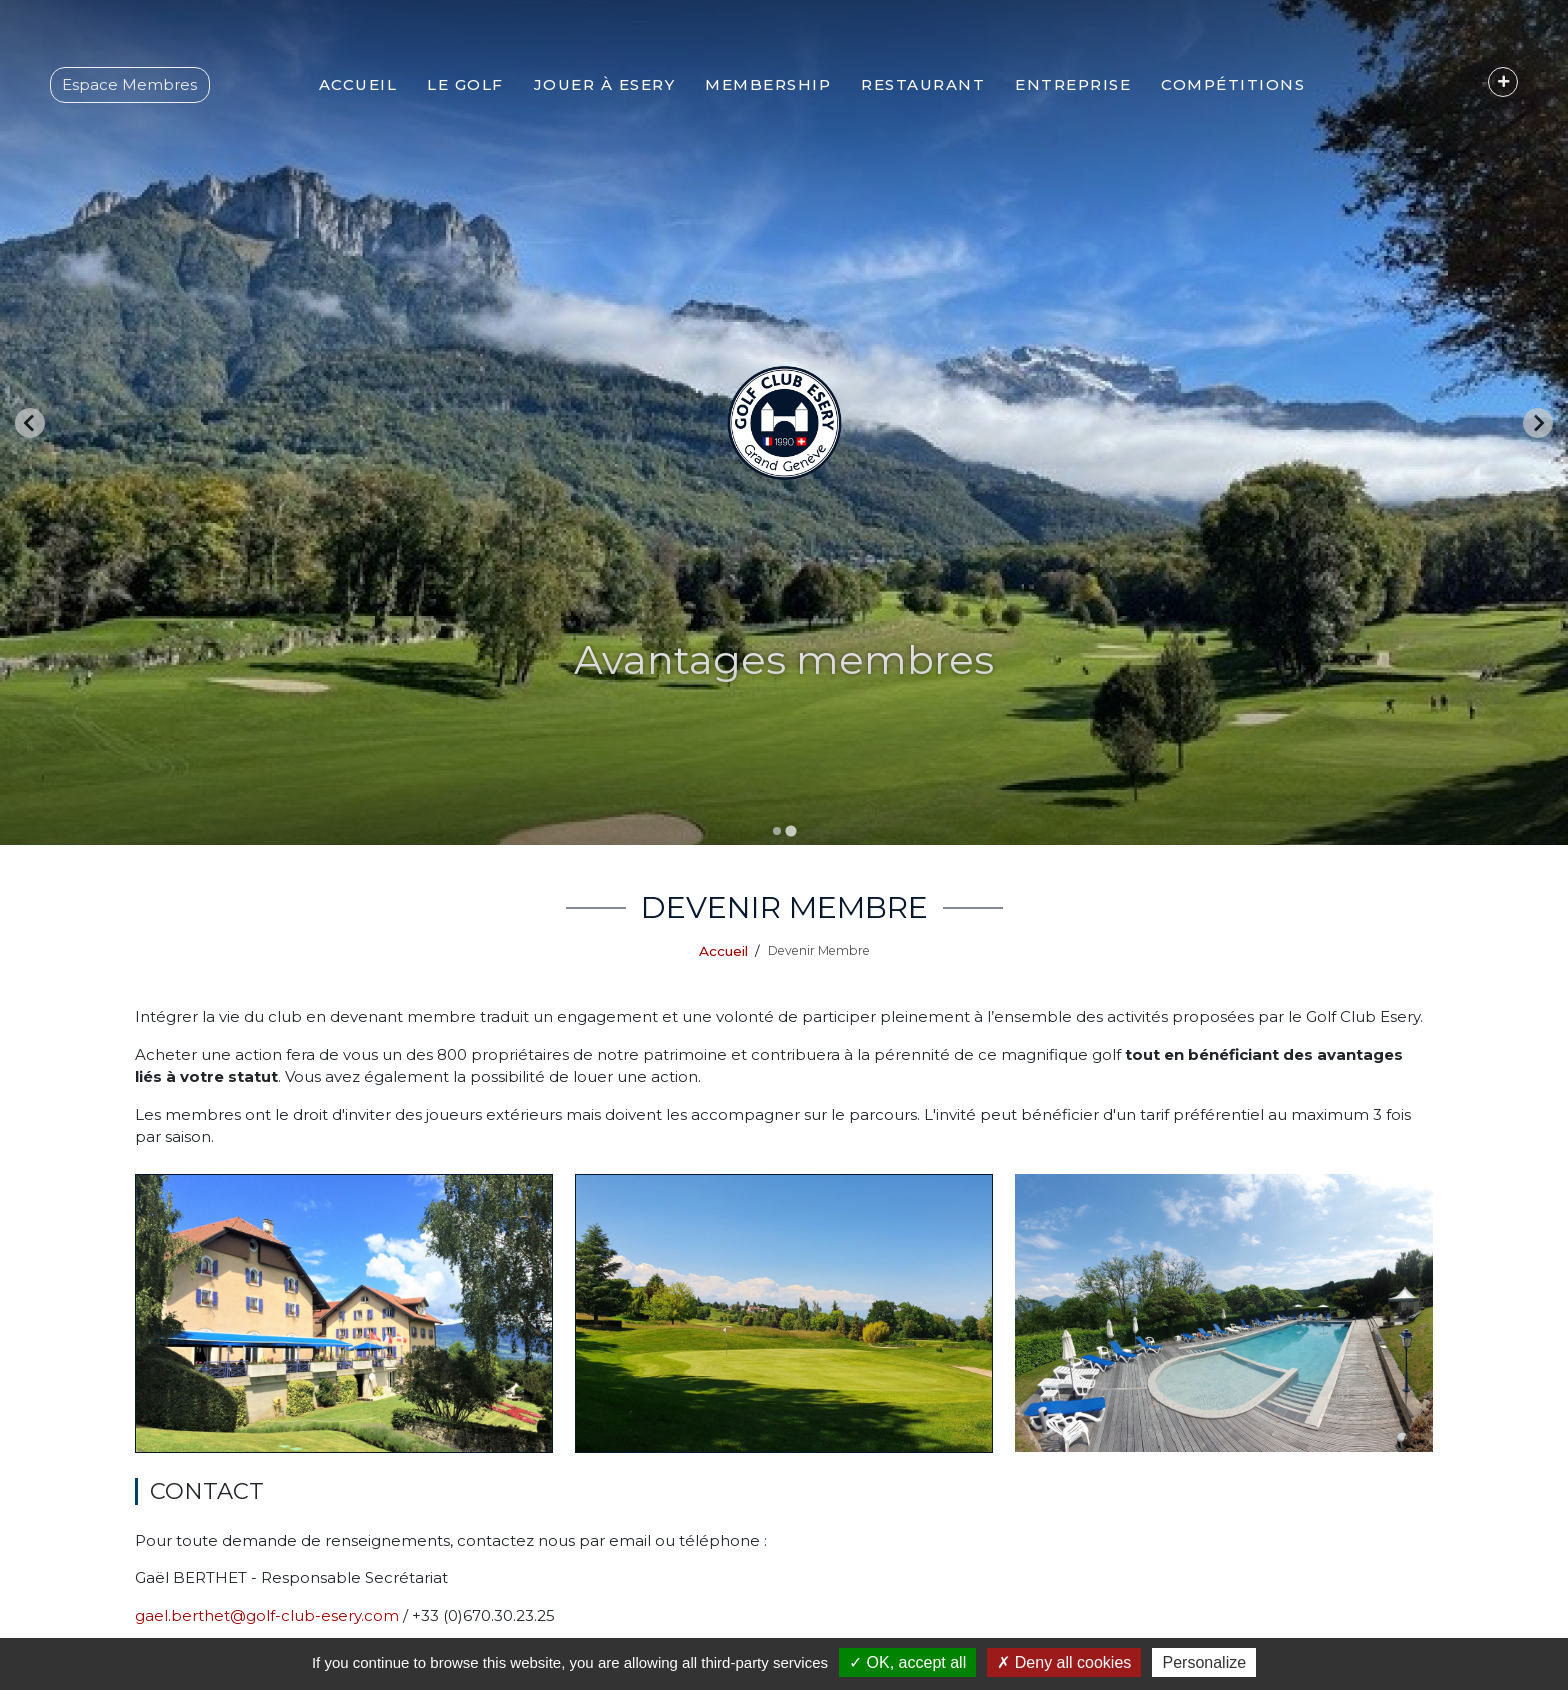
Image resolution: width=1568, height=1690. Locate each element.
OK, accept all (907, 1662)
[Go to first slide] (1538, 423)
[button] (465, 85)
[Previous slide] (30, 423)
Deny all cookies (1064, 1662)
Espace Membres (129, 84)
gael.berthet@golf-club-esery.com (267, 1615)
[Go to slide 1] (777, 831)
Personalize (1204, 1662)
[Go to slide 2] (790, 830)
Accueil (723, 951)
